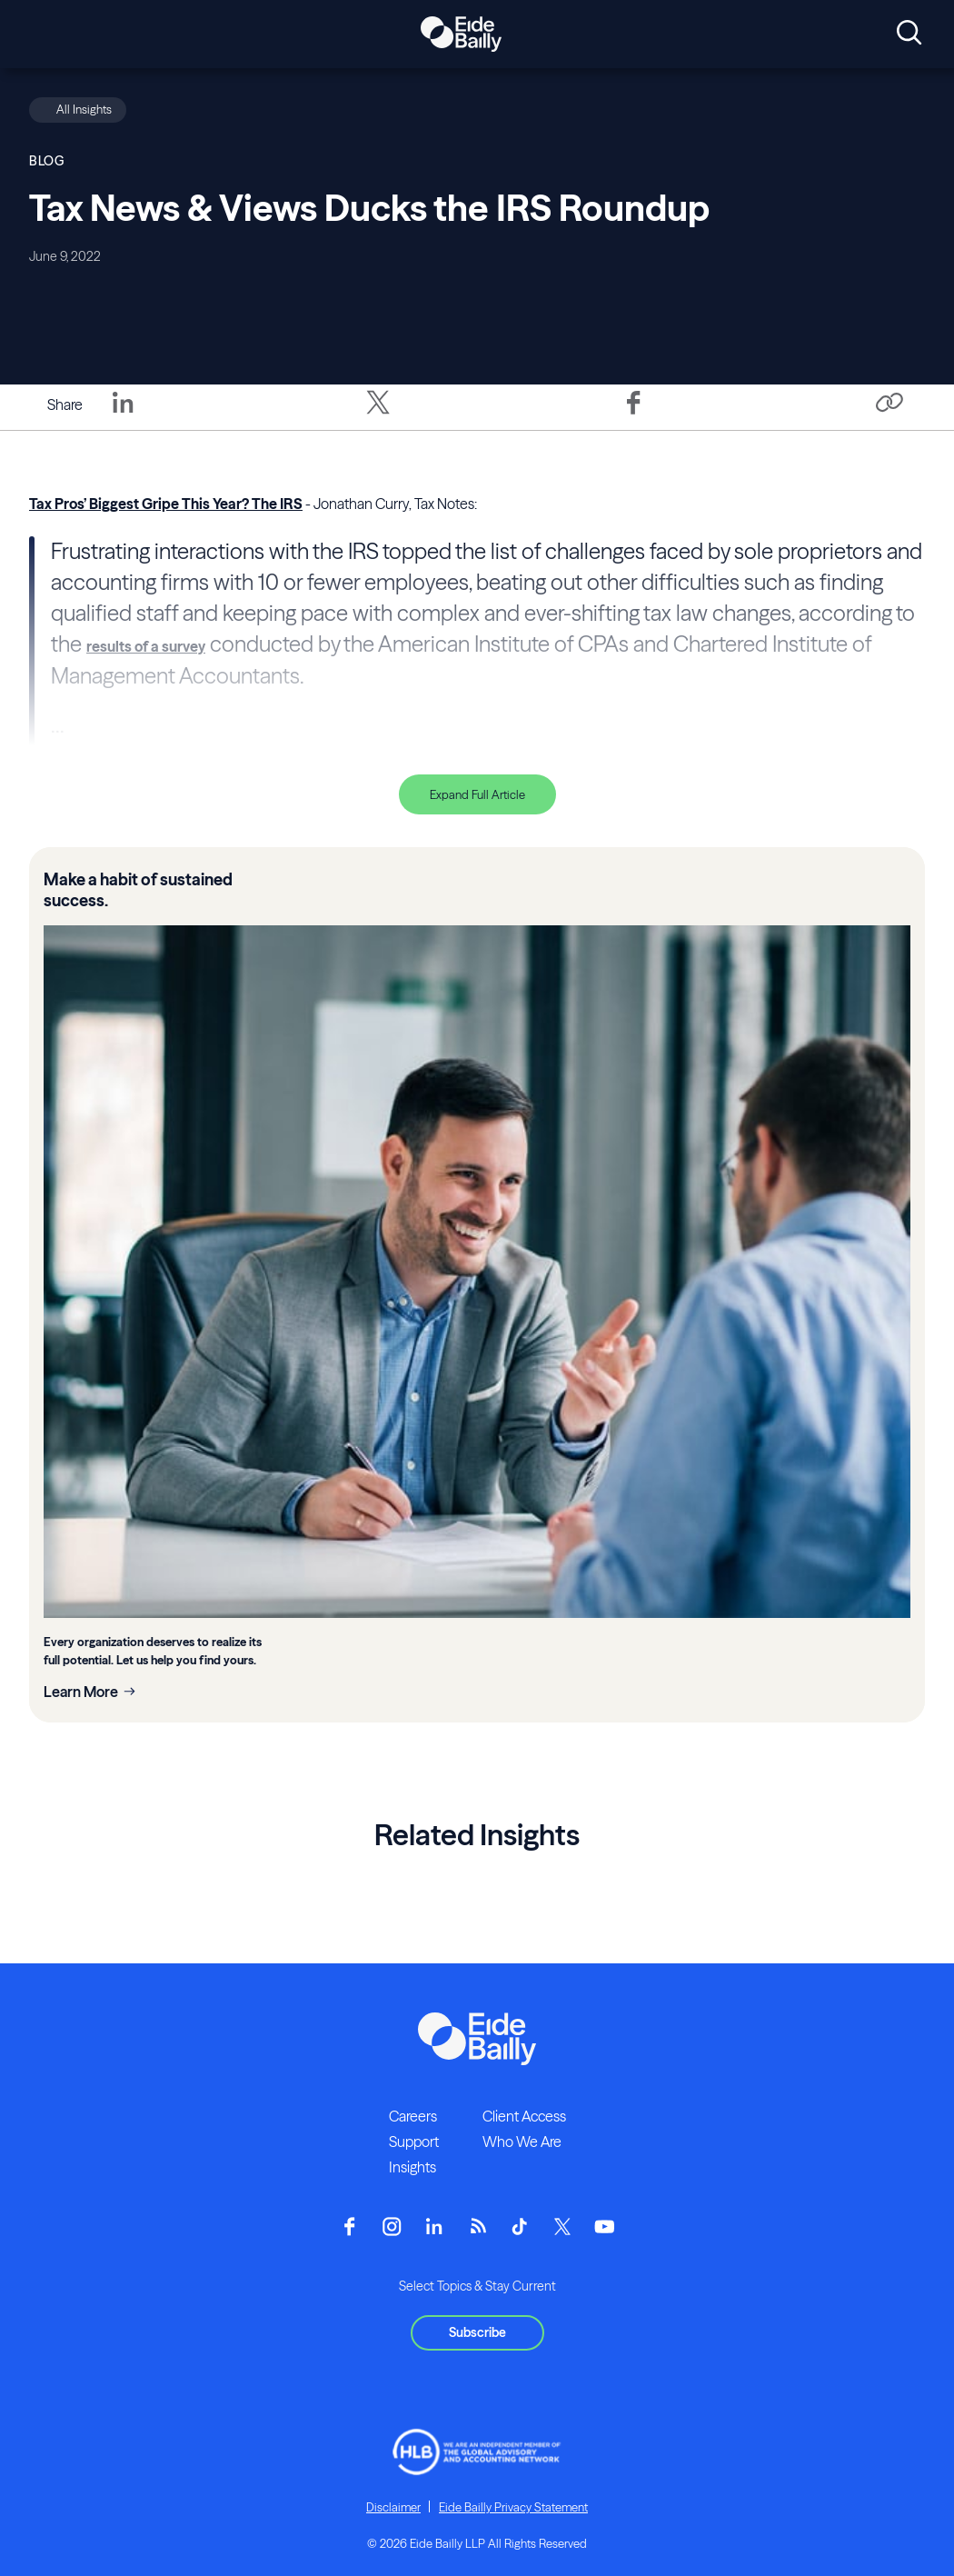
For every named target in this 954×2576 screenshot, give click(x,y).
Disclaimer (393, 2507)
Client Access (524, 2116)
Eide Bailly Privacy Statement (513, 2507)
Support (414, 2141)
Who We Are (521, 2141)
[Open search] (909, 33)
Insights (412, 2167)
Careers (413, 2116)
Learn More (81, 1691)
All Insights (84, 109)
